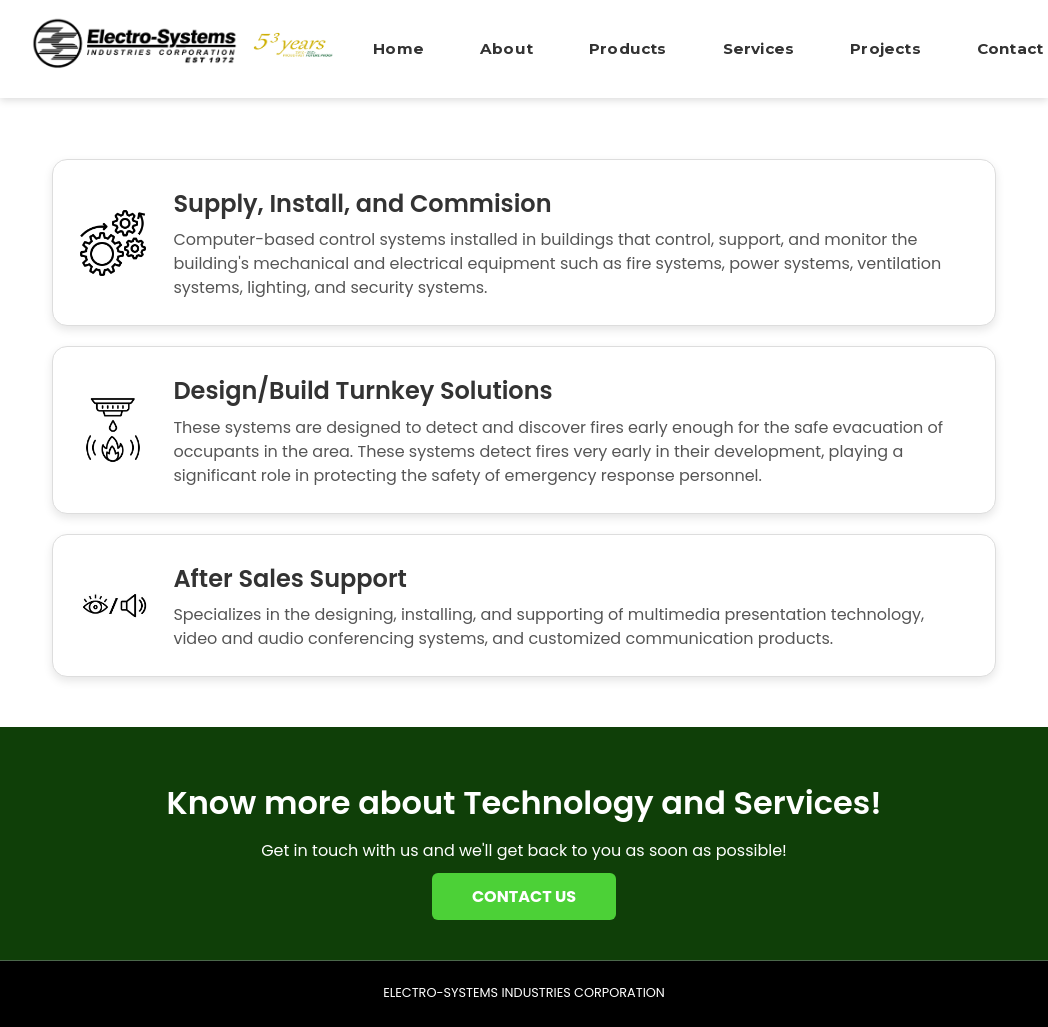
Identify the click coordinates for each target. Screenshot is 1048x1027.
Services (759, 48)
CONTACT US (524, 896)
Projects (885, 48)
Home (398, 48)
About (506, 48)
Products (628, 48)
